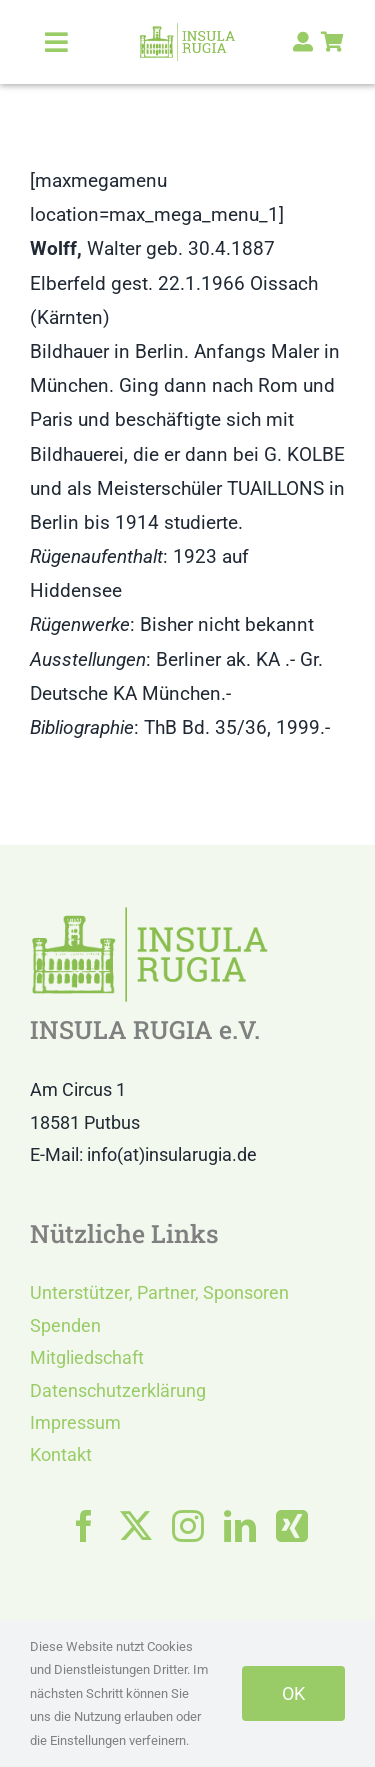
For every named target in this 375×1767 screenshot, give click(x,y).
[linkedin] (240, 1526)
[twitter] (136, 1526)
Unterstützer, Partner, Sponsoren (159, 1292)
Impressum (75, 1422)
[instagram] (188, 1526)
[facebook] (84, 1526)
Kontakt (61, 1454)
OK (293, 1693)
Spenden (65, 1325)
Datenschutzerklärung (118, 1390)
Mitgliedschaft (87, 1357)
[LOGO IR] (187, 31)
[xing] (292, 1526)
